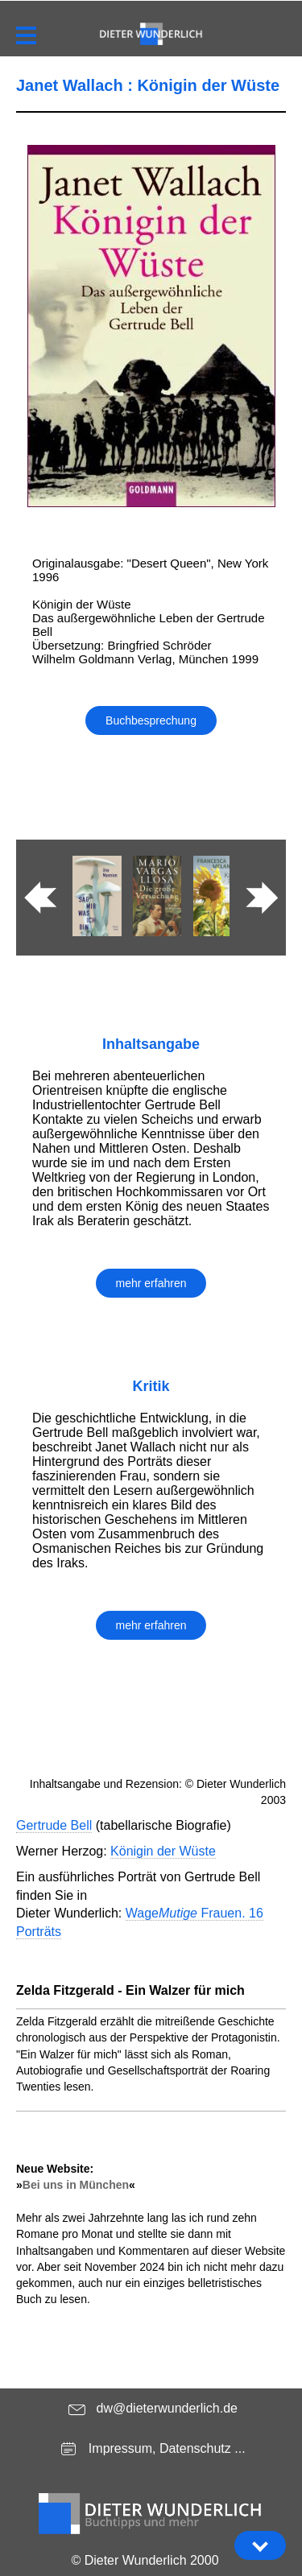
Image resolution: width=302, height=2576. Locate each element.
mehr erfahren (151, 1283)
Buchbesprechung (151, 720)
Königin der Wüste (163, 1851)
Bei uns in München (76, 2184)
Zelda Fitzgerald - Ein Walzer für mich (130, 1990)
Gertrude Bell (54, 1825)
